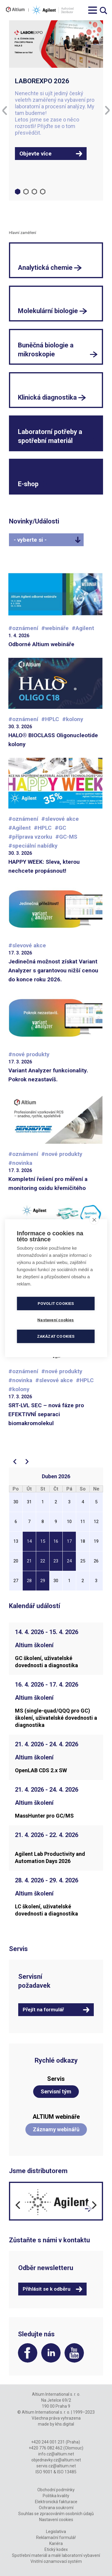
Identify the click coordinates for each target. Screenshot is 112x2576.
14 (29, 1541)
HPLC (52, 719)
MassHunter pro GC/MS (44, 1816)
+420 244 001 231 (48, 2442)
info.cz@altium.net (56, 2454)
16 (55, 1541)
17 (69, 1541)
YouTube (74, 2353)
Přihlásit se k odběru (46, 2289)
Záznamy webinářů (56, 2129)
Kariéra (56, 2543)
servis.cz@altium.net (56, 2465)
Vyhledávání (103, 10)
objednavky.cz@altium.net (56, 2460)
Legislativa (56, 2531)
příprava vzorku (32, 836)
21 (29, 1561)
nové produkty (31, 1054)
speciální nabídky (35, 845)
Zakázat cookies (56, 1336)
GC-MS (68, 836)
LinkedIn (51, 2353)
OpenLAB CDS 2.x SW (41, 1770)
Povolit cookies (56, 1303)
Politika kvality (56, 2495)
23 (55, 1561)
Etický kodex (56, 2549)
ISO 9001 (44, 2471)
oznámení (25, 628)
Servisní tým (56, 2091)
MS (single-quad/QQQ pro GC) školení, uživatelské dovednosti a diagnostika (56, 1717)
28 (29, 1580)
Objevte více (35, 153)
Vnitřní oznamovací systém (56, 2561)
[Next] (107, 110)
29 (42, 1580)
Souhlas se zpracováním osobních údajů (56, 2513)
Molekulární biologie (48, 311)
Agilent (85, 628)
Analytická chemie (45, 267)
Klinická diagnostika (47, 397)
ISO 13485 (66, 2471)
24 (69, 1561)
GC (62, 827)
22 (42, 1561)
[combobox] (46, 539)
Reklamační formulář (56, 2537)
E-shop (28, 484)
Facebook (27, 2353)
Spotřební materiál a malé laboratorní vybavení (56, 2555)
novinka (22, 1163)
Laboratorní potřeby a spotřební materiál (50, 436)
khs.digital (64, 2424)
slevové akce (62, 818)
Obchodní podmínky (56, 2489)
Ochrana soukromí (56, 2507)
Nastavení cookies (56, 2519)
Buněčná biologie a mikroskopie (45, 349)
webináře (57, 628)
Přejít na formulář (43, 2010)
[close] (94, 1219)
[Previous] (4, 110)
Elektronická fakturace (56, 2501)
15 (42, 1541)
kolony (74, 719)
